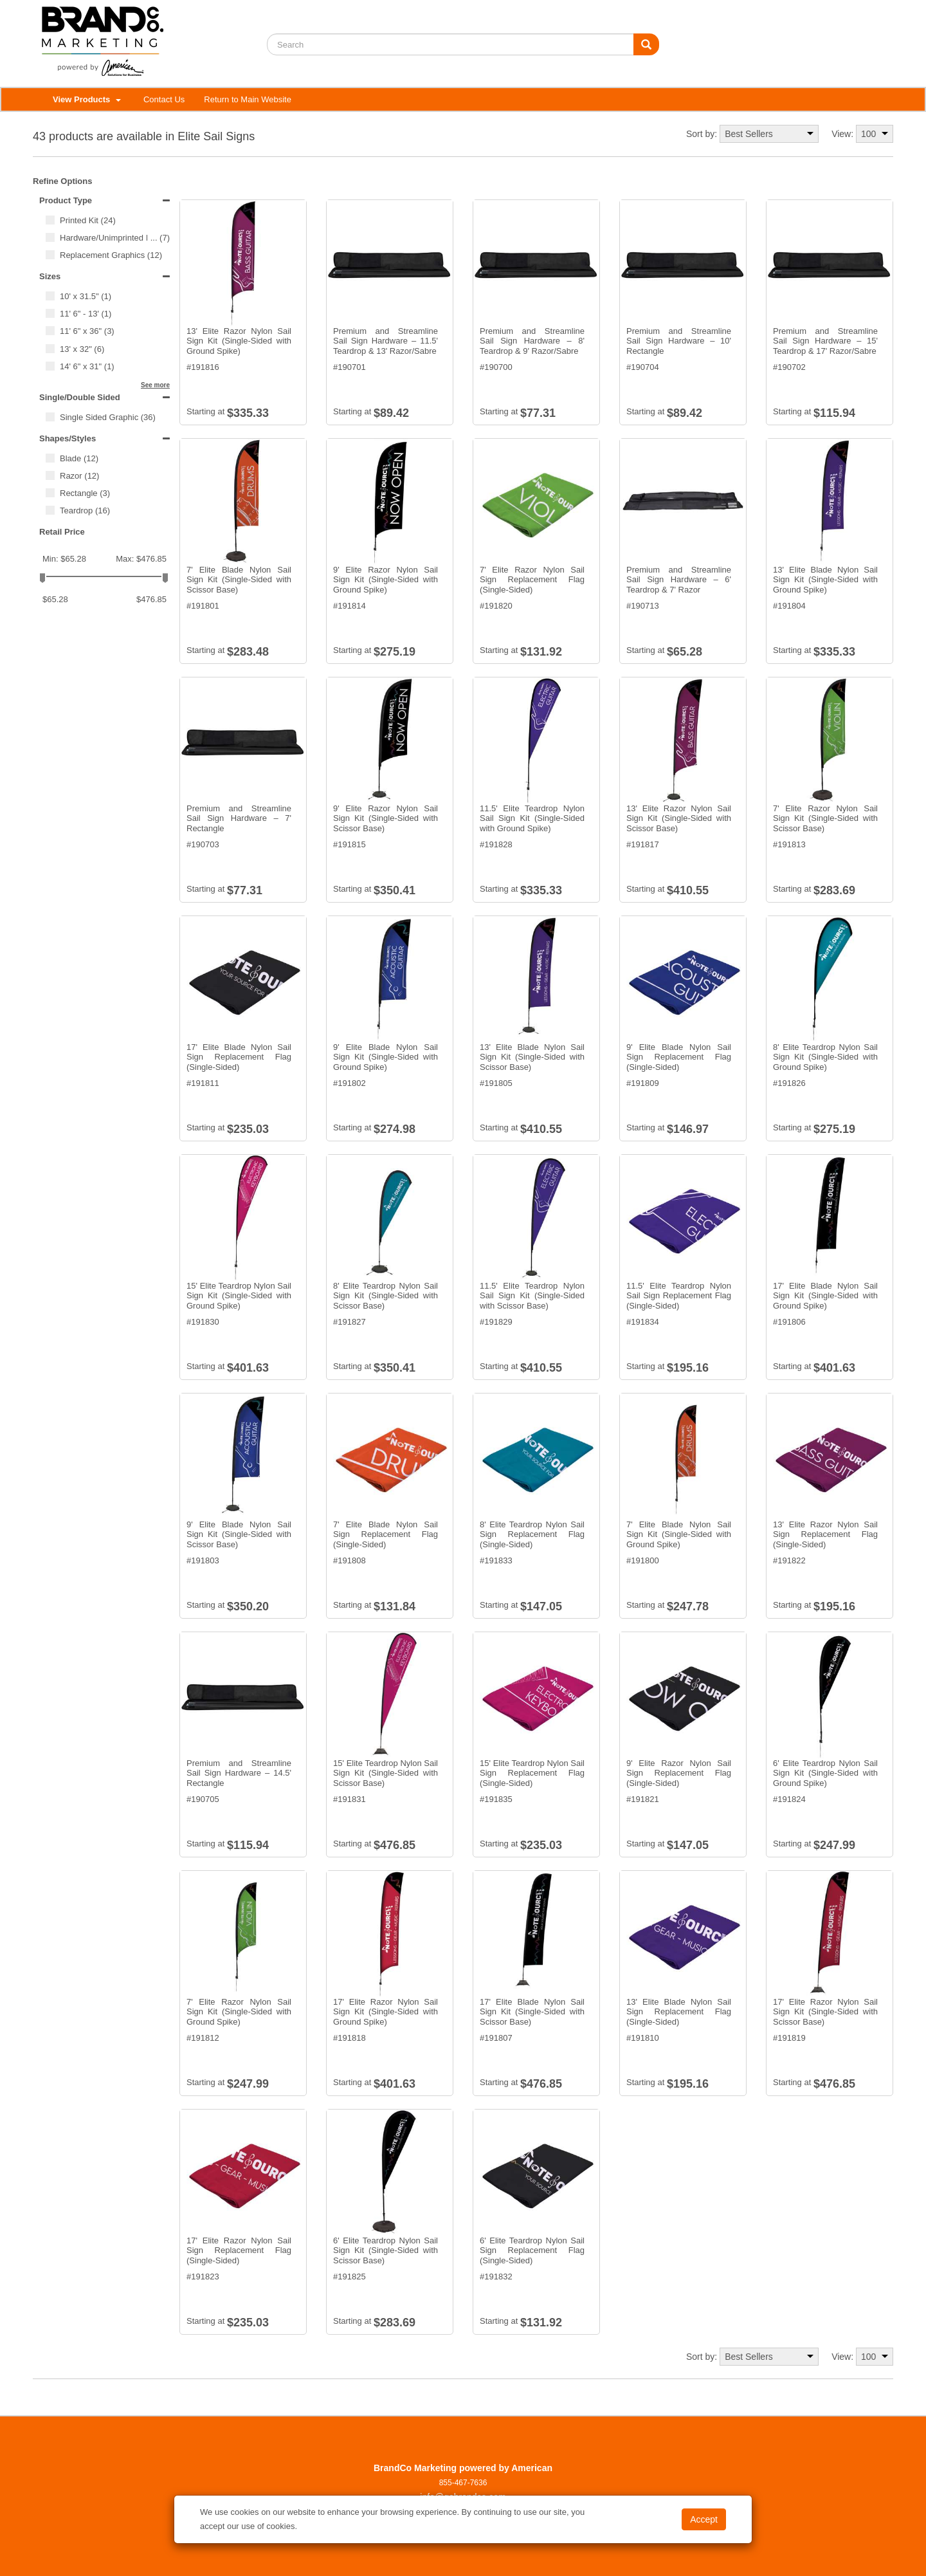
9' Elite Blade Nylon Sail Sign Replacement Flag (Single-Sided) (678, 1057)
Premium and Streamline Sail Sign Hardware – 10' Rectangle (678, 341)
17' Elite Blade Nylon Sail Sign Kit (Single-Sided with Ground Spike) (825, 1296)
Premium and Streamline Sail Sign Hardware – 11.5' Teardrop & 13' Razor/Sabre (385, 341)
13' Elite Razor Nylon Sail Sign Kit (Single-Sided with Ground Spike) (238, 341)
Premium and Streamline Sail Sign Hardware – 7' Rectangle (238, 818)
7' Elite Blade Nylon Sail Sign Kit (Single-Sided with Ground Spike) (678, 1534)
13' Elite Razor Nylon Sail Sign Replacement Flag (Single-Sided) (825, 1534)
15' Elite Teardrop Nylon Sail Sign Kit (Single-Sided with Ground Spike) (238, 1296)
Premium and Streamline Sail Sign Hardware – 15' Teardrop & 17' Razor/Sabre (825, 341)
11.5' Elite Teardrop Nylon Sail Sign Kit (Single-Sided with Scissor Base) (532, 1296)
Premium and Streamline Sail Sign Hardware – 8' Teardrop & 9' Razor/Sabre (532, 341)
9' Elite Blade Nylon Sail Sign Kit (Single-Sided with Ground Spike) (385, 1057)
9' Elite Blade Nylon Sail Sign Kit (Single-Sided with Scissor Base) (238, 1534)
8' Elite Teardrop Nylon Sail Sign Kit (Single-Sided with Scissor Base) (385, 1296)
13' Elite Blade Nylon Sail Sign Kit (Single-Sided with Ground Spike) (825, 579)
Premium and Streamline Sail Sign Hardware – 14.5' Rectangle (238, 1773)
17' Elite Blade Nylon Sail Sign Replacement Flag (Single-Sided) (238, 1057)
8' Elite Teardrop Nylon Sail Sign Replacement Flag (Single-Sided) (532, 1534)
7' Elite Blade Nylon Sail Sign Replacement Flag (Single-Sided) (385, 1534)
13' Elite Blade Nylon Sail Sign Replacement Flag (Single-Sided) (678, 2012)
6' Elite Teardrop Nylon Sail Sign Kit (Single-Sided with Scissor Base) (385, 2250)
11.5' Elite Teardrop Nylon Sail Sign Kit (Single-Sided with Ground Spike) (532, 818)
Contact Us (164, 99)
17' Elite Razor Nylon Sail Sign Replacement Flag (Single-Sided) (238, 2250)
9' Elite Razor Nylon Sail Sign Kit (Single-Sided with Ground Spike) (385, 579)
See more (155, 385)
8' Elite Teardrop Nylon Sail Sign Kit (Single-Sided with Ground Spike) (825, 1057)
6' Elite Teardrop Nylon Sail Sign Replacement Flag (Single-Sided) (532, 2250)
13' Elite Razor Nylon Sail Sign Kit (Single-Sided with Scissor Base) (678, 818)
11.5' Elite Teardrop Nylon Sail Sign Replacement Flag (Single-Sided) (678, 1296)
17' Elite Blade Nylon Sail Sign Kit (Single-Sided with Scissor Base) (532, 2012)
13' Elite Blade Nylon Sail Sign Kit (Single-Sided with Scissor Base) (532, 1057)
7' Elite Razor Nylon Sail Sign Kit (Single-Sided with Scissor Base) (825, 818)
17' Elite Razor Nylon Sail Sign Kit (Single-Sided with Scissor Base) (825, 2012)
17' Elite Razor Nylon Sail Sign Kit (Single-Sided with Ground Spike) (385, 2012)
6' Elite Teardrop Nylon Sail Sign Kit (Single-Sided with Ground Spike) (825, 1773)
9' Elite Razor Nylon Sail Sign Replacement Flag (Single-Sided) (678, 1773)
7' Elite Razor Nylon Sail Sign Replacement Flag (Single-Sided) (532, 579)
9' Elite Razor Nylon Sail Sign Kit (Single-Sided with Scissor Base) (385, 818)
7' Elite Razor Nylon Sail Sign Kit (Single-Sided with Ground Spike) (238, 2012)
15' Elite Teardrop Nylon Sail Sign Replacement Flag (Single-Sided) (532, 1773)
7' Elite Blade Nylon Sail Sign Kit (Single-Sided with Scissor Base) (238, 579)
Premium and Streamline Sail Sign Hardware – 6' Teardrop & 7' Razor (678, 579)
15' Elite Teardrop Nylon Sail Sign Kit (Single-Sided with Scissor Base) (385, 1773)
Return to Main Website (247, 99)
